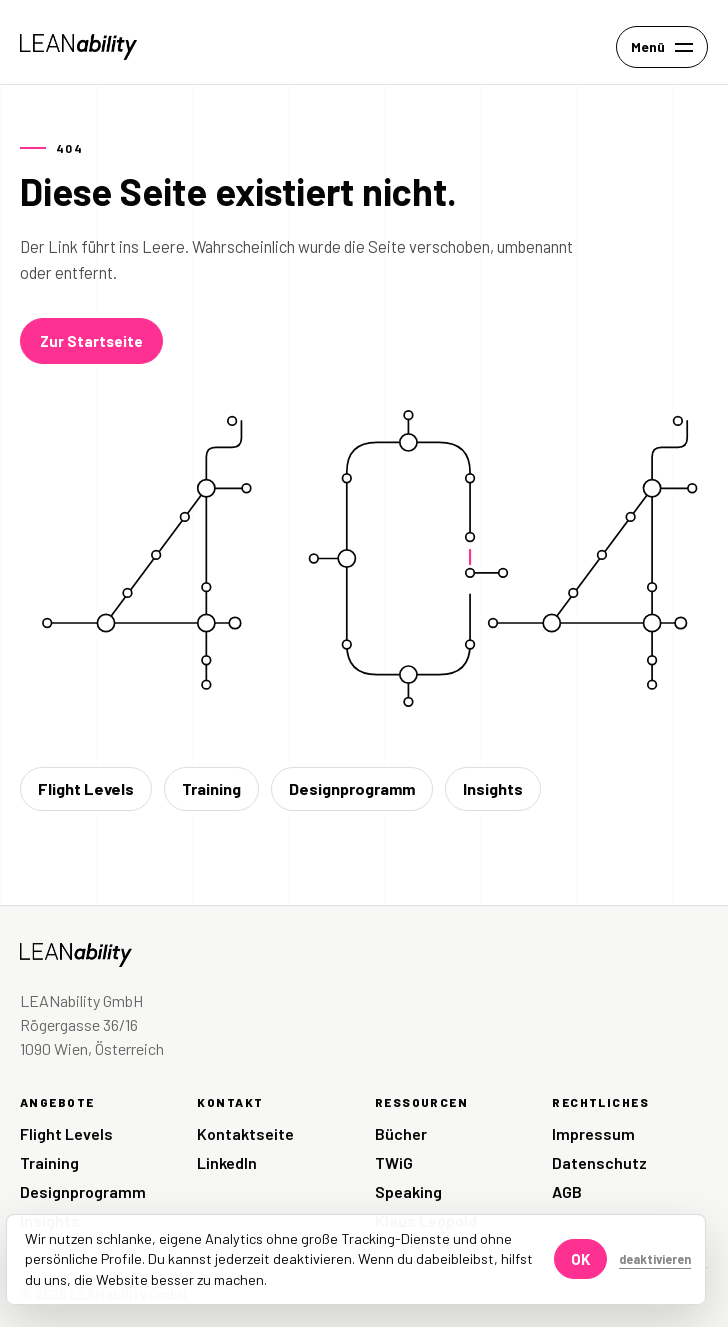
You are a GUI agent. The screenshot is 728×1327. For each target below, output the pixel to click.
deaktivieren (655, 1259)
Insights (493, 788)
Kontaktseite (245, 1133)
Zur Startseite (91, 341)
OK (580, 1259)
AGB (567, 1191)
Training (211, 788)
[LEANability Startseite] (78, 47)
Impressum (593, 1133)
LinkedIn (227, 1162)
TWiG (394, 1162)
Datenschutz (599, 1162)
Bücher (401, 1133)
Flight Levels (86, 788)
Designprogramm (352, 788)
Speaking (408, 1191)
